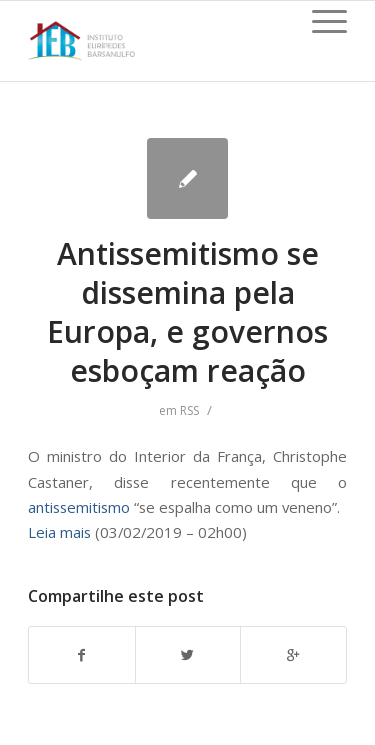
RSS (189, 410)
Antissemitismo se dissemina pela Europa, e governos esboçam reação (187, 312)
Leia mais (59, 532)
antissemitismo (79, 507)
